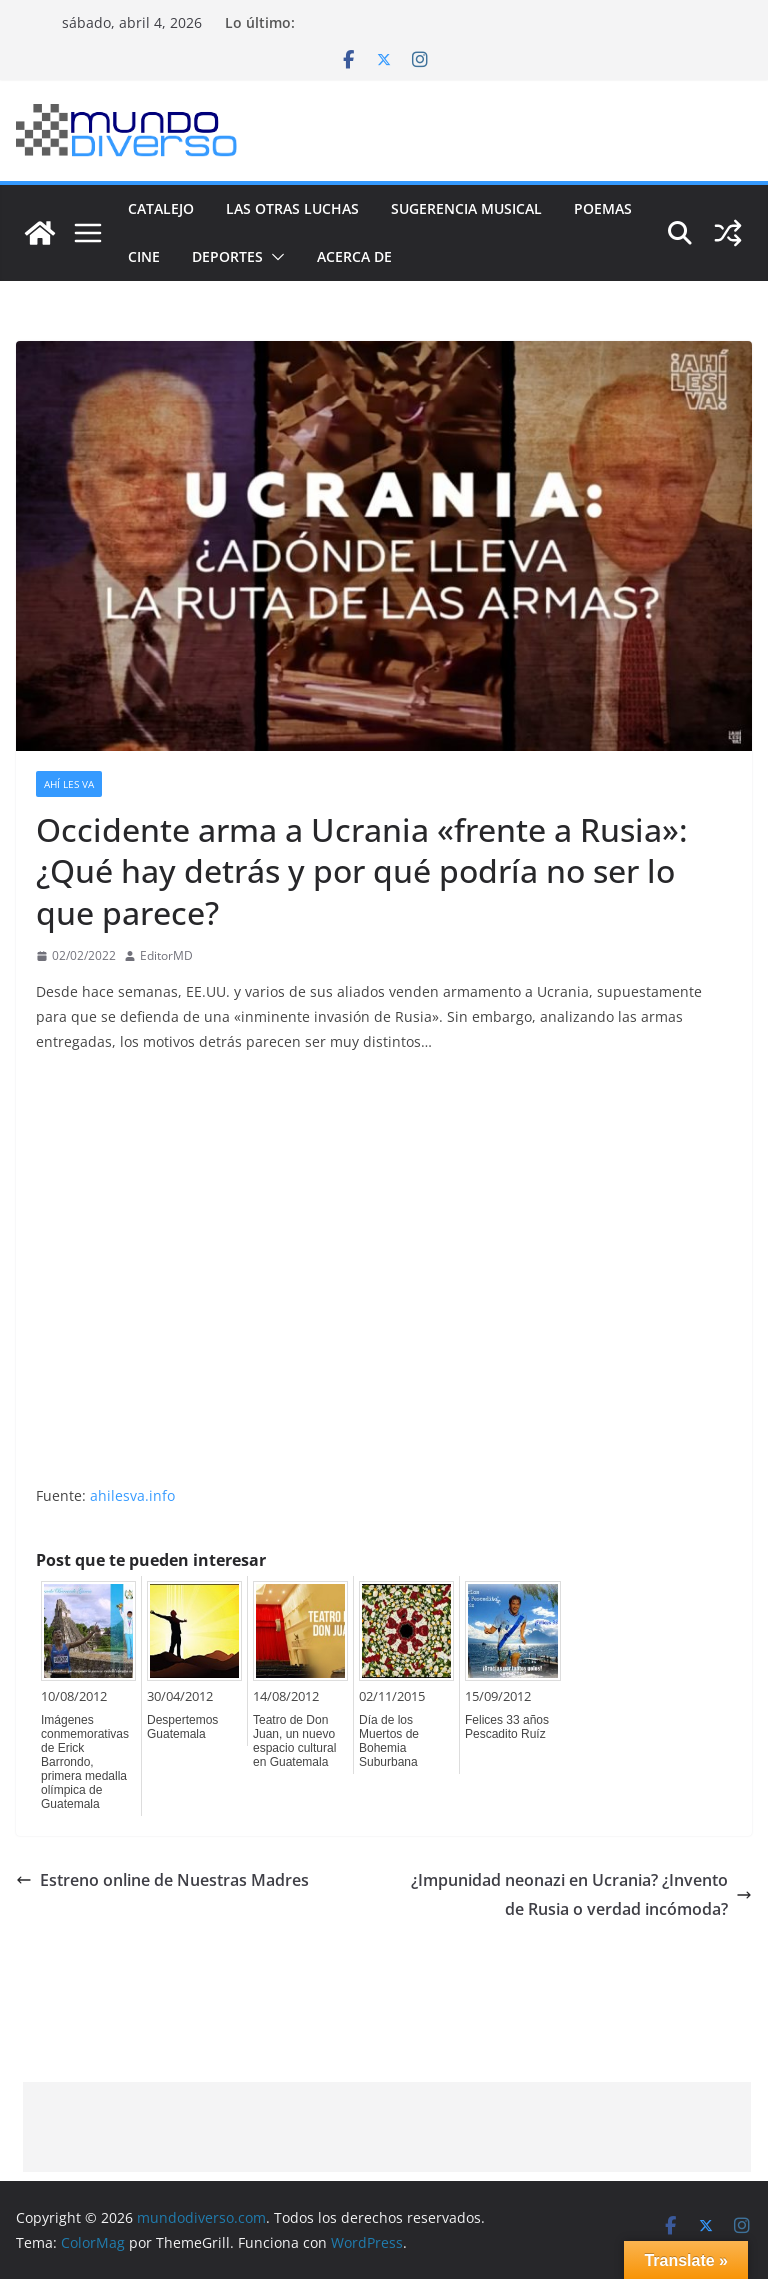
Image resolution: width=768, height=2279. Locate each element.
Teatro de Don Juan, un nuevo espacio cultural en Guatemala (294, 1741)
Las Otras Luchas (292, 208)
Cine (144, 256)
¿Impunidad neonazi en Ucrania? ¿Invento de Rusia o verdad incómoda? (581, 1894)
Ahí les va (69, 784)
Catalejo (161, 208)
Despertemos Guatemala (182, 1727)
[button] (274, 257)
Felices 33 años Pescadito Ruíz (507, 1727)
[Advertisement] (387, 2127)
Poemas (603, 208)
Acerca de (354, 256)
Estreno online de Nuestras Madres (162, 1880)
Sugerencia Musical (466, 208)
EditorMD (166, 955)
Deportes (227, 256)
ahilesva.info (132, 1495)
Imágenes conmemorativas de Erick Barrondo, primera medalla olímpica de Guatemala (85, 1762)
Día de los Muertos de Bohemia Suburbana (389, 1741)
